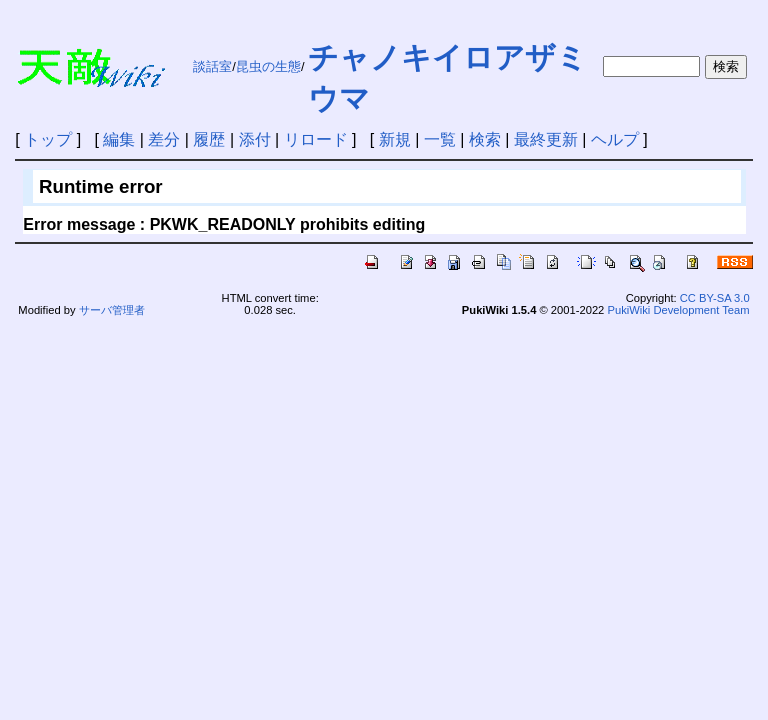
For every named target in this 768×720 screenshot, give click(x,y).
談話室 (212, 66)
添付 (255, 139)
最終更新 (546, 139)
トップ (48, 139)
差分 (164, 139)
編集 (119, 139)
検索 (485, 139)
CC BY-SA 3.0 (715, 298)
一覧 (440, 139)
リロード (316, 139)
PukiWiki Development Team (678, 310)
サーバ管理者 (112, 310)
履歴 (209, 139)
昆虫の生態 (268, 66)
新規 (395, 139)
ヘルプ (615, 139)
